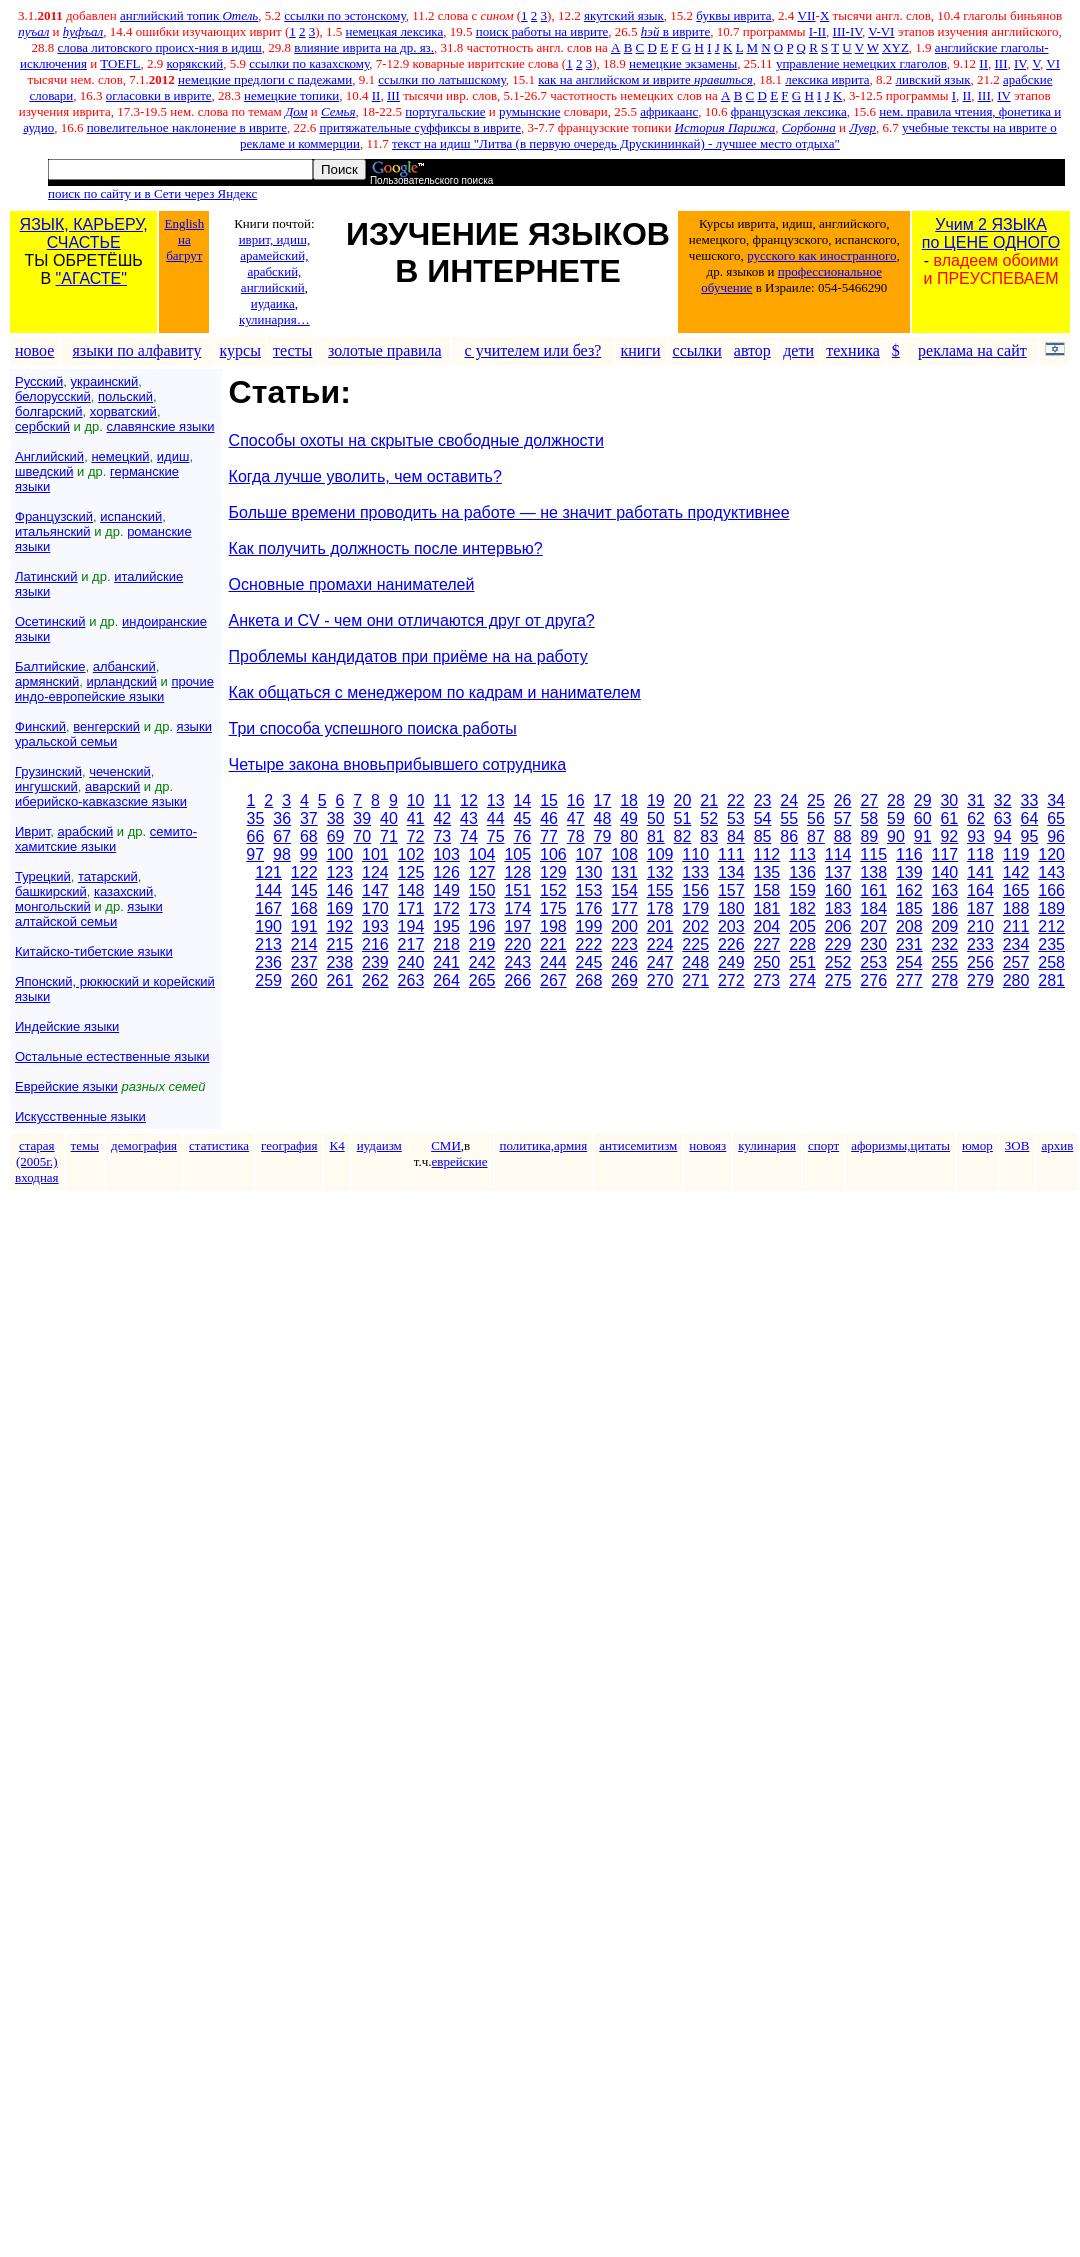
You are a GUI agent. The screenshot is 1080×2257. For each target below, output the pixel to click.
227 (767, 944)
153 (589, 890)
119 (1016, 854)
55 (789, 818)
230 (873, 944)
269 (624, 980)
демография (144, 1145)
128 (517, 872)
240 (411, 962)
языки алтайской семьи (89, 914)
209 (945, 926)
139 (909, 872)
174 (517, 908)
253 (873, 962)
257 (1016, 962)
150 (482, 890)
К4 (336, 1145)
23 (763, 800)
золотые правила (385, 350)
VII (807, 15)
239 (375, 962)
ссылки (697, 350)
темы (85, 1145)
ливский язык (933, 79)
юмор (977, 1145)
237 (304, 962)
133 (695, 872)
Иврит (32, 831)
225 (695, 944)
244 (553, 962)
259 (268, 980)
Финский (40, 726)
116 (909, 854)
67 (282, 836)
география (289, 1145)
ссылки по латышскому (441, 79)
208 (909, 926)
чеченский (119, 771)
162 (909, 890)
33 (1030, 800)
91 (923, 836)
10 (416, 800)
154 (624, 890)
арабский (86, 831)
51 (683, 818)
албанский (124, 666)
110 (695, 854)
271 (695, 980)
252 (838, 962)
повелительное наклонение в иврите (187, 127)
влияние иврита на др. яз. (364, 47)
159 (802, 890)
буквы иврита (733, 15)
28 (896, 800)
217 (411, 944)
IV (1020, 63)
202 (695, 926)
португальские (445, 111)
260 (304, 980)
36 (282, 818)
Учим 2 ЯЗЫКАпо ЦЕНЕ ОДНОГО (991, 233)
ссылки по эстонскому (344, 15)
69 (336, 836)
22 (736, 800)
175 (553, 908)
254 (909, 962)
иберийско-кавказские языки (101, 801)
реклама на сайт (972, 350)
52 (709, 818)
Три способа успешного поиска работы (373, 728)
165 (1016, 890)
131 (624, 872)
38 (336, 818)
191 (304, 926)
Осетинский (50, 621)
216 (375, 944)
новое (34, 350)
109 (660, 854)
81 (656, 836)
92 (949, 836)
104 (482, 854)
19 (656, 800)
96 (1056, 836)
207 (873, 926)
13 (496, 800)
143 (1051, 872)
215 (339, 944)
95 (1030, 836)
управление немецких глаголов (861, 63)
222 (589, 944)
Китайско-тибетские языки (94, 951)
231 (909, 944)
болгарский (49, 411)
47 (576, 818)
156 (695, 890)
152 (553, 890)
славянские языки (161, 426)
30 (949, 800)
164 (980, 890)
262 (375, 980)
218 (446, 944)
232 (945, 944)
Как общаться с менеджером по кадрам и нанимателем (435, 692)
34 (1056, 800)
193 (375, 926)
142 (1016, 872)
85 (763, 836)
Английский (49, 456)
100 (339, 854)
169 (339, 908)
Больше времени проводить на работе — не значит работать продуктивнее (509, 512)
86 (789, 836)
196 (482, 926)
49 (629, 818)
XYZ (895, 47)
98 (282, 854)
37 (309, 818)
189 (1051, 908)
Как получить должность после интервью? (386, 548)
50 (656, 818)
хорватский (123, 411)
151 (517, 890)
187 (980, 908)
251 (802, 962)
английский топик (189, 15)
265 (482, 980)
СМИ (446, 1145)
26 (843, 800)
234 (1016, 944)
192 (339, 926)
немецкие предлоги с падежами (265, 79)
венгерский (106, 726)
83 (709, 836)
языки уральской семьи (113, 734)
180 (731, 908)
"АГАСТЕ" (91, 278)
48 (603, 818)
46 (549, 818)
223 (624, 944)
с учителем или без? (533, 350)
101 (375, 854)
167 (268, 908)
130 (589, 872)
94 (1003, 836)
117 (945, 854)
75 (496, 836)
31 (976, 800)
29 (923, 800)
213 (268, 944)
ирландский (122, 681)
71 (389, 836)
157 (731, 890)
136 (802, 872)
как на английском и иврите (645, 79)
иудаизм (379, 1145)
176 (589, 908)
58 (869, 818)
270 (660, 980)
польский (125, 396)
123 (339, 872)
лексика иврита (827, 79)
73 (442, 836)
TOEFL (120, 63)
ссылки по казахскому (309, 63)
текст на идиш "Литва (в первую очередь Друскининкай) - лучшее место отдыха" (616, 143)
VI (1053, 63)
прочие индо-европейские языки (114, 689)
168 (304, 908)
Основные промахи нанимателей (352, 584)
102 (411, 854)
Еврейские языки (66, 1086)
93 (976, 836)
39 (362, 818)
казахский (123, 891)
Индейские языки (67, 1026)
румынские (529, 111)
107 (589, 854)
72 (416, 836)
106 (553, 854)
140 (945, 872)
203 (731, 926)
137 (838, 872)
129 (553, 872)
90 (896, 836)
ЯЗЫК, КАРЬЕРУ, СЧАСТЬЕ (84, 233)
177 (624, 908)
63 (1003, 818)
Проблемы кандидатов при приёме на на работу (408, 656)
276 (873, 980)
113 (802, 854)
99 (309, 854)
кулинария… (274, 319)
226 (731, 944)
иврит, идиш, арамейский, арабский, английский (275, 263)
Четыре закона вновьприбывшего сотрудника (398, 764)
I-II (817, 31)
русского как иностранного (821, 255)
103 (446, 854)
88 (843, 836)
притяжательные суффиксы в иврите (420, 127)
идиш (173, 456)
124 (375, 872)
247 (660, 962)
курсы (240, 350)
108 (624, 854)
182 (802, 908)
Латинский (46, 576)
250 (767, 962)
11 (442, 800)
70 (362, 836)
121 (268, 872)
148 (411, 890)
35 (256, 818)
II (983, 63)
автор (752, 350)
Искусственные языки (80, 1116)
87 (816, 836)
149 (446, 890)
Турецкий (43, 876)
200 (624, 926)
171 (411, 908)
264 (446, 980)
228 (802, 944)
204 (767, 926)
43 (469, 818)
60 (923, 818)
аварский (112, 786)
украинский (104, 381)
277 (909, 980)
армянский (47, 681)
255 (945, 962)
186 (945, 908)
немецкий (120, 456)
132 (660, 872)
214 (304, 944)
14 (522, 800)
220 (517, 944)
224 (660, 944)
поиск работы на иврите (542, 31)
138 (873, 872)
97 (255, 854)
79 (603, 836)
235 (1051, 944)
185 (909, 908)
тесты (292, 350)
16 (576, 800)
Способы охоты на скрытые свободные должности (416, 440)
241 (446, 962)
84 (736, 836)
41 (416, 818)
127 (482, 872)
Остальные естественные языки (112, 1056)
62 (976, 818)
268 (589, 980)
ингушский (46, 786)
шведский (44, 471)
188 (1016, 908)
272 (731, 980)
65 (1056, 818)
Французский (54, 516)
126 (446, 872)
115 (873, 854)
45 (522, 818)
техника (853, 350)
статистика (219, 1145)
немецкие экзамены (683, 63)
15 (549, 800)
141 (980, 872)
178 (660, 908)
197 (517, 926)
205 (802, 926)
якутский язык (624, 15)
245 (589, 962)
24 (789, 800)
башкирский (51, 891)
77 (549, 836)
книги (641, 350)
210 (980, 926)
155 (660, 890)
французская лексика (789, 111)
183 (838, 908)
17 (603, 800)
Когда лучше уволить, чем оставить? (365, 476)
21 (709, 800)
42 (442, 818)
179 (695, 908)
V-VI (881, 31)
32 (1003, 800)
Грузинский (48, 771)
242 (482, 962)
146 (339, 890)
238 (339, 962)
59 (896, 818)
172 (446, 908)
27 (869, 800)
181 (767, 908)
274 (802, 980)
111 (731, 854)
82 (683, 836)
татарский (108, 876)
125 (411, 872)
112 (767, 854)
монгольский (53, 906)
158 (767, 890)
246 (624, 962)
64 (1030, 818)
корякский (195, 63)
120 (1051, 854)
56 (816, 818)
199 (589, 926)
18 (629, 800)
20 (683, 800)
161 (873, 890)
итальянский (53, 531)
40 (389, 818)
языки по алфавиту (136, 350)
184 (873, 908)
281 (1051, 980)
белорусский (53, 396)
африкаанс (669, 111)
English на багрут (184, 239)
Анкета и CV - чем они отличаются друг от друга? (412, 620)
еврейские (460, 1161)
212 (1051, 926)
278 (945, 980)
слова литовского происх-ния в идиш (159, 47)
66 (256, 836)
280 (1016, 980)
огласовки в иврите (159, 95)
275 (838, 980)
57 (843, 818)
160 (838, 890)
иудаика (273, 303)
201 (660, 926)
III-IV (847, 31)
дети (798, 350)
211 (1016, 926)
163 (945, 890)
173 (482, 908)
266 (517, 980)
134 (731, 872)
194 (411, 926)
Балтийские (50, 666)
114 (838, 854)
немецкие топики (291, 95)
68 (309, 836)
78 (576, 836)
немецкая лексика (395, 31)
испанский (131, 516)
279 (980, 980)
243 (517, 962)
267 (553, 980)
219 (482, 944)
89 (869, 836)
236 (268, 962)
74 (469, 836)
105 (517, 854)
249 (731, 962)
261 (339, 980)
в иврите (675, 31)
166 (1051, 890)
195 (446, 926)
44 (496, 818)
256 (980, 962)
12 (469, 800)
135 (767, 872)
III (1001, 63)
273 (767, 980)
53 (736, 818)
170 (375, 908)
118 (980, 854)
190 (268, 926)
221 (553, 944)
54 (763, 818)
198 (553, 926)
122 (304, 872)
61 (949, 818)
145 (304, 890)
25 (816, 800)
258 (1051, 962)
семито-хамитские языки (106, 839)
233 (980, 944)
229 (838, 944)
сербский (42, 426)
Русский (39, 381)
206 (838, 926)
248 (695, 962)
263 (411, 980)
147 (375, 890)
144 (268, 890)
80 (629, 836)
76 (522, 836)
